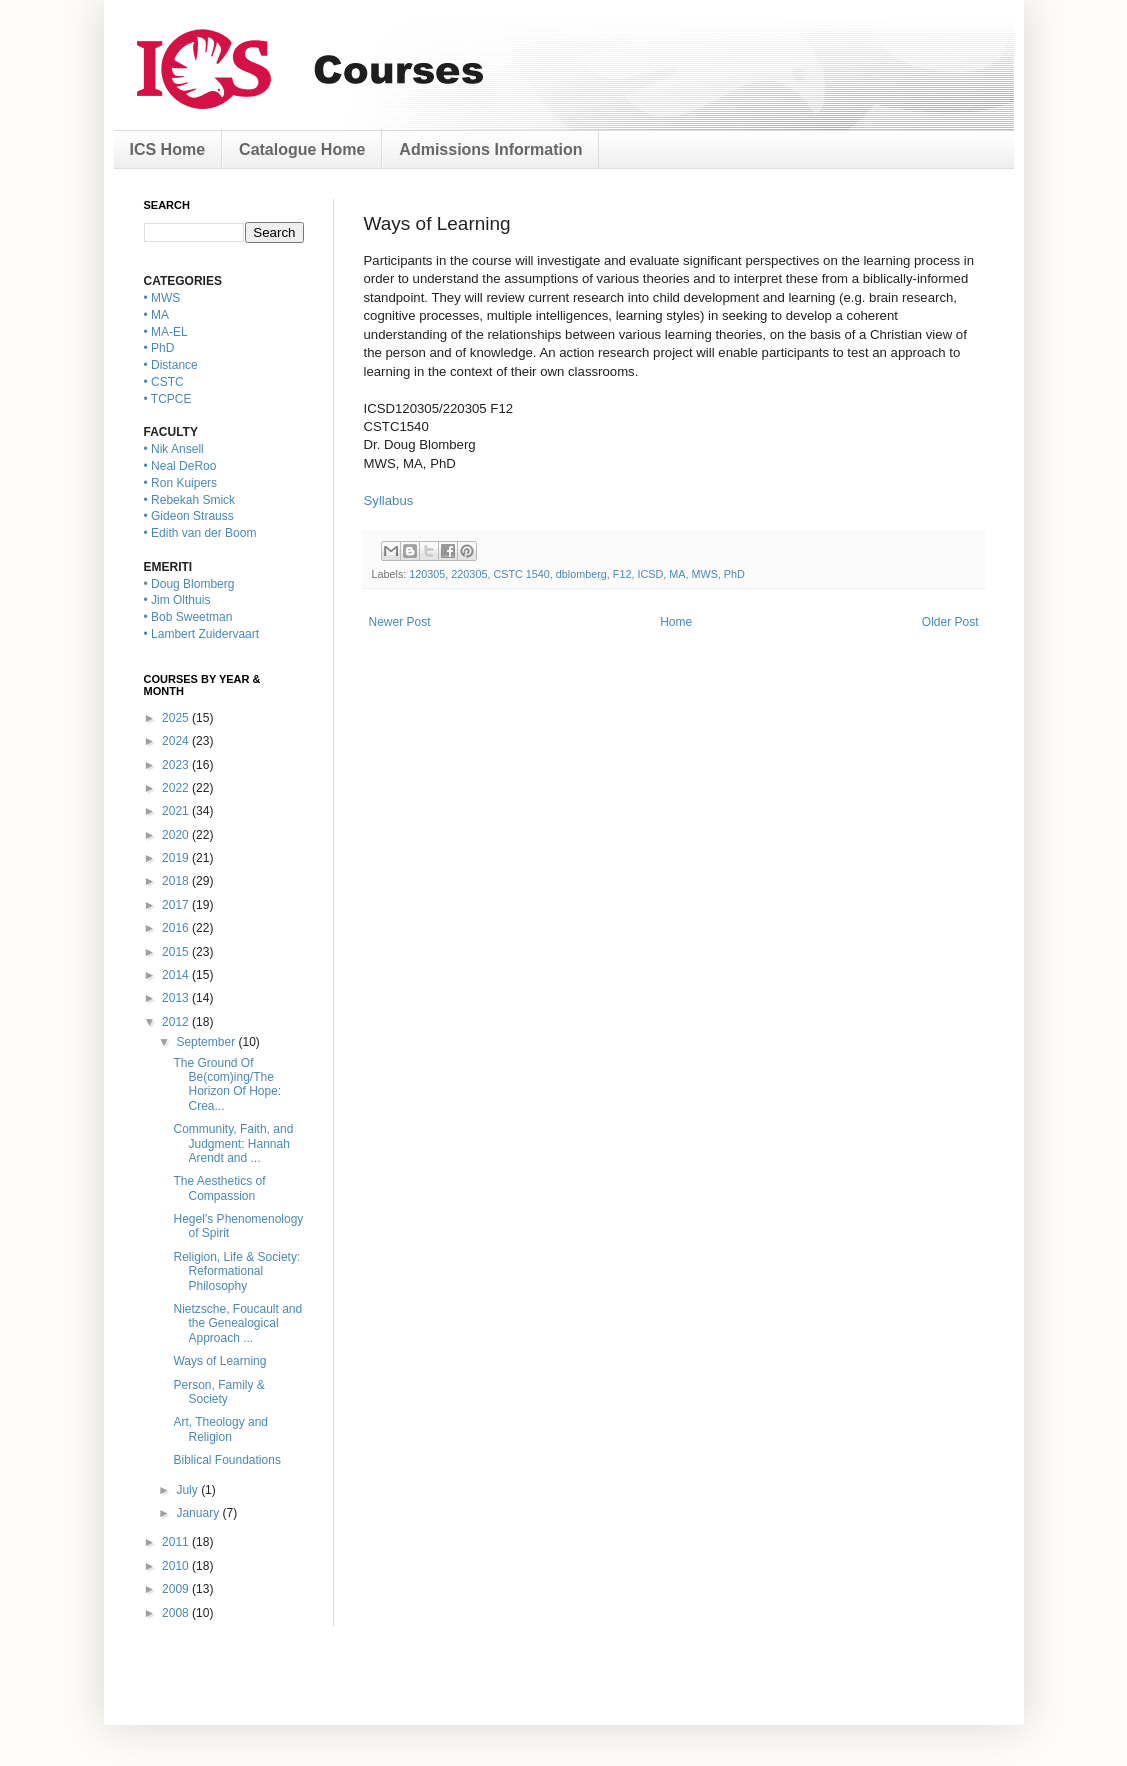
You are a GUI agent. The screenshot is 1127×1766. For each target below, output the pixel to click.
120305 (427, 574)
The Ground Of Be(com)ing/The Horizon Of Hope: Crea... (227, 1084)
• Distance (171, 365)
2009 (177, 1589)
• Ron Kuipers (181, 483)
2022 (177, 788)
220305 (469, 574)
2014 (177, 975)
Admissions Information (490, 149)
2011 (177, 1542)
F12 (622, 574)
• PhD (159, 348)
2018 (177, 881)
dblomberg (581, 574)
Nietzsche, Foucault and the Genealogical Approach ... (237, 1323)
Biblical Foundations (226, 1460)
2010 (177, 1566)
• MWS (162, 298)
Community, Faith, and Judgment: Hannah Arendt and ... (233, 1143)
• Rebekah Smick (190, 500)
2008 (177, 1613)
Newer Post (400, 622)
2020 (177, 835)
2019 (177, 858)
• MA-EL (166, 332)
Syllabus (389, 500)
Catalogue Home (302, 149)
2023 (177, 765)
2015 (177, 952)
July (188, 1490)
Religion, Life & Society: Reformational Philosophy (236, 1271)
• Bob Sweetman (188, 617)
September (207, 1042)
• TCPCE (168, 399)
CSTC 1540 (521, 574)
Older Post (950, 622)
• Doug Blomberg (189, 584)
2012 (177, 1022)
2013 (177, 998)
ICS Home (168, 149)
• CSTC (164, 382)
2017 (177, 905)
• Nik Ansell (174, 449)
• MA (157, 315)
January (199, 1513)
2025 (177, 718)
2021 (177, 811)
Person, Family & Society (218, 1392)
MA (677, 574)
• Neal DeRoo (180, 466)
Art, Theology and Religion (220, 1429)
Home (676, 622)
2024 (177, 741)
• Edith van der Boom (200, 533)
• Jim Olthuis (177, 600)
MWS (704, 574)
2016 (177, 928)
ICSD (650, 574)
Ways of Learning (219, 1361)
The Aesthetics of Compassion (219, 1188)
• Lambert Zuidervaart (202, 634)
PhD (734, 574)
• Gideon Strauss (189, 516)
